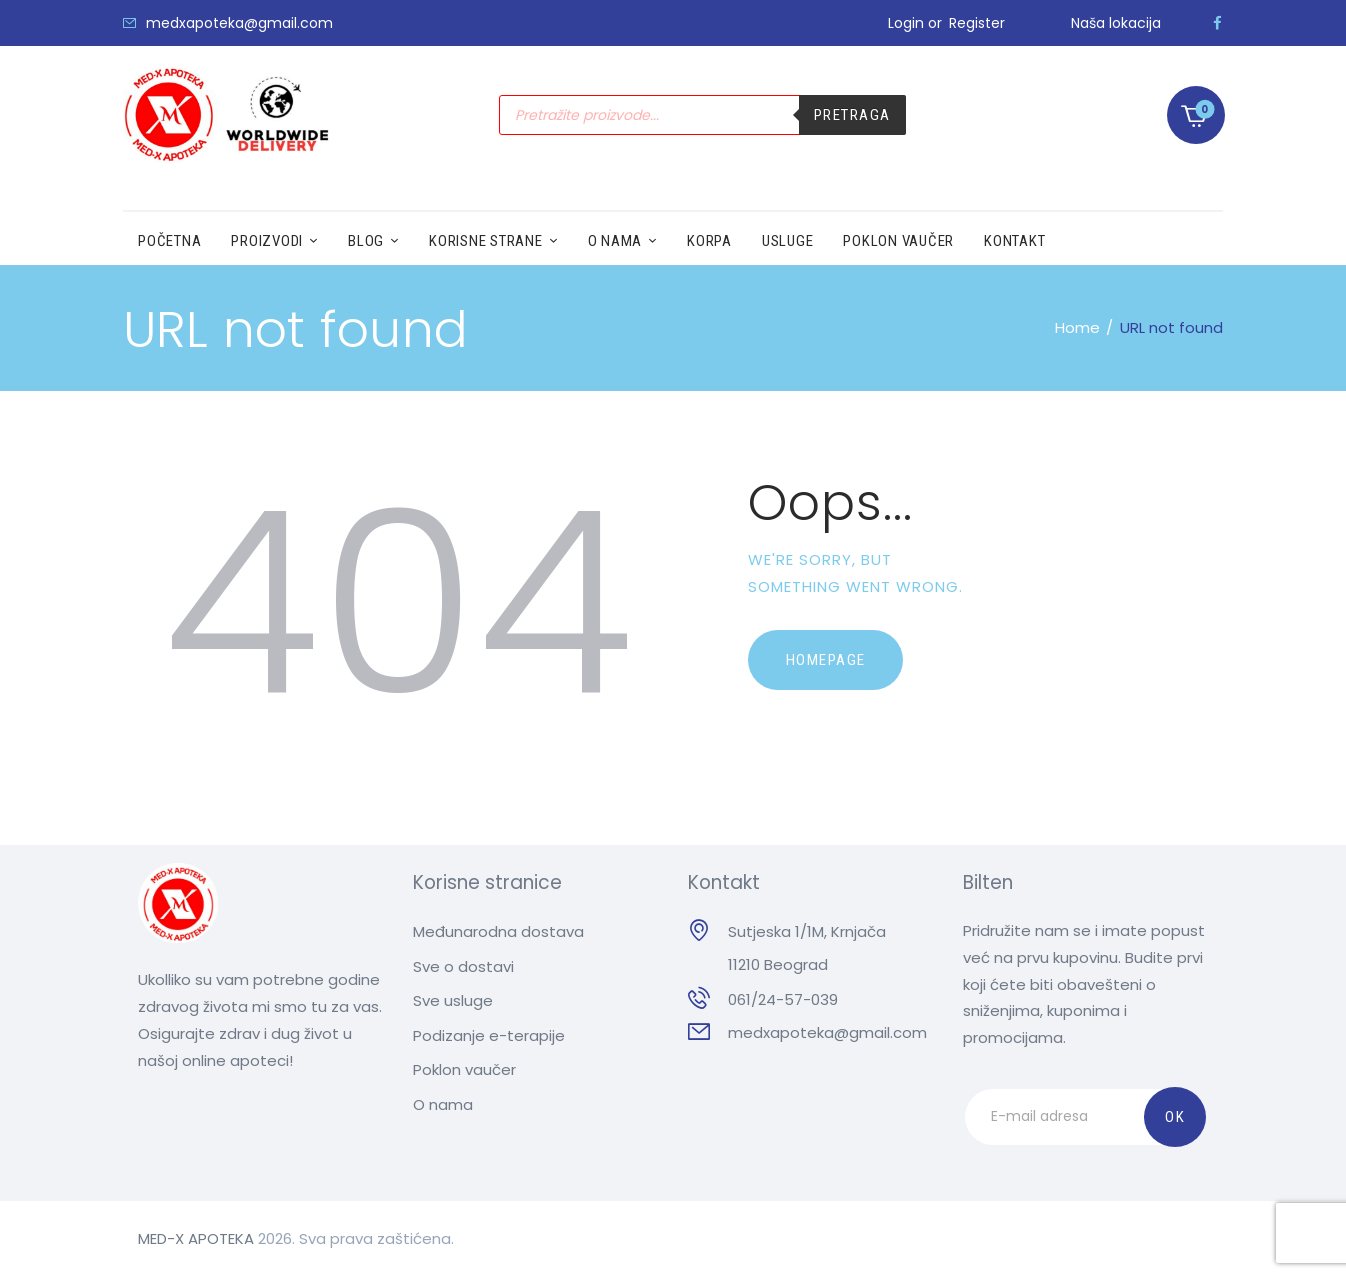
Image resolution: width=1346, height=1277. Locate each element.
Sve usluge (453, 1000)
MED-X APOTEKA (196, 1238)
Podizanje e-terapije (489, 1035)
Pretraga (852, 115)
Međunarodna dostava (498, 931)
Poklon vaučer (464, 1069)
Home (1077, 327)
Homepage (826, 660)
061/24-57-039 (783, 999)
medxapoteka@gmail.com (827, 1032)
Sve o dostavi (463, 966)
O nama (443, 1104)
